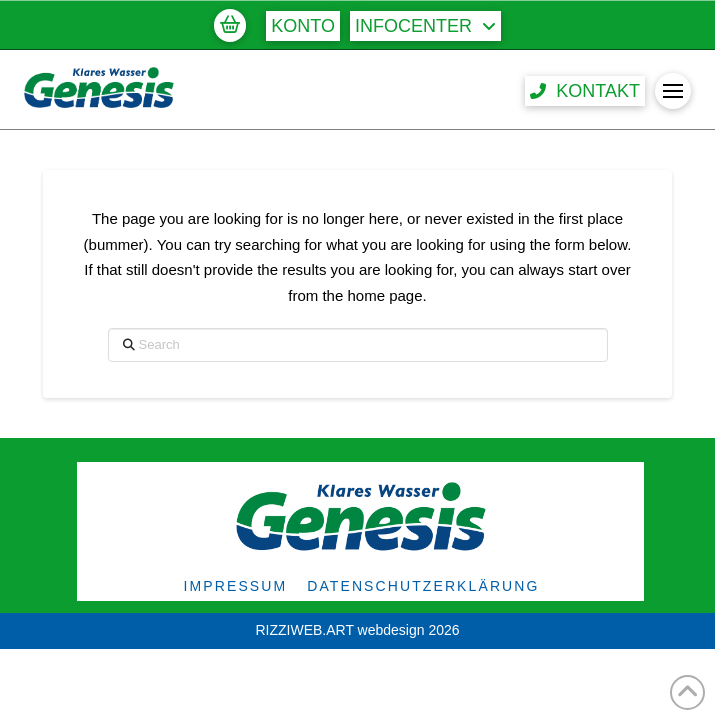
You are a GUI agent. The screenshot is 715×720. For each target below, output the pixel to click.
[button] (230, 25)
